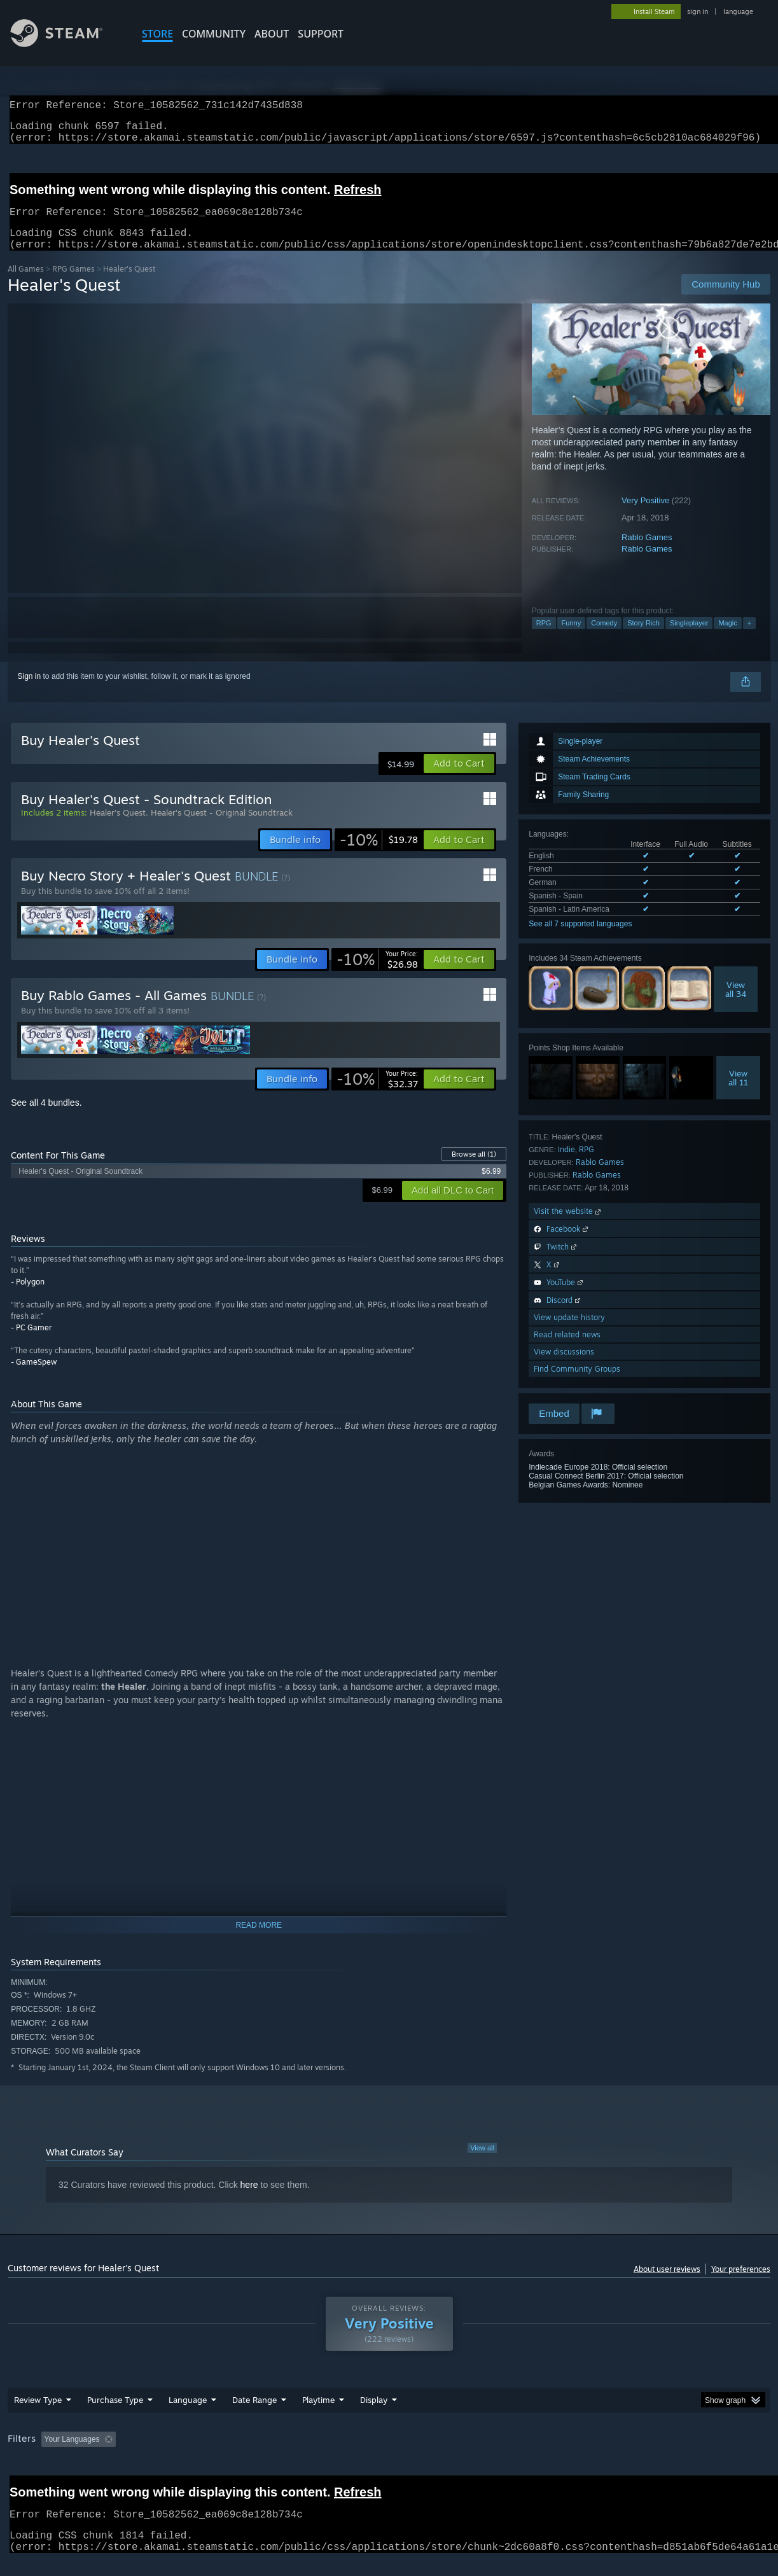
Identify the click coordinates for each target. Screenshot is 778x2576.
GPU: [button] (604, 2454)
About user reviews (667, 2284)
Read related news (567, 1349)
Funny (571, 638)
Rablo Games (647, 552)
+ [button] (749, 638)
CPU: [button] (562, 2454)
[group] (389, 2455)
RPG (544, 638)
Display (373, 2415)
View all (482, 2163)
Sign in (29, 691)
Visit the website (568, 1226)
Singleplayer (689, 638)
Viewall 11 (738, 1093)
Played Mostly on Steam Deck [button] (390, 2454)
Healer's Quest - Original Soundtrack (222, 828)
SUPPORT (321, 34)
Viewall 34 (735, 1004)
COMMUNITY (214, 34)
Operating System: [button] (496, 2454)
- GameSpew (34, 1377)
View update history (569, 1332)
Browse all (474, 1169)
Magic (727, 638)
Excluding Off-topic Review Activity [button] (200, 2454)
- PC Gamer (31, 1342)
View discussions (564, 1367)
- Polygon (28, 1297)
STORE (157, 34)
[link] (379, 855)
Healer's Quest (118, 828)
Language (188, 2415)
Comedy (604, 638)
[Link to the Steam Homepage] (66, 43)
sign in (697, 11)
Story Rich (643, 638)
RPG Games (73, 284)
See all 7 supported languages (580, 939)
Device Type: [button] (661, 2454)
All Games (26, 284)
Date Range (254, 2415)
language (738, 11)
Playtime (318, 2415)
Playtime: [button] (298, 2454)
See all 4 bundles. (46, 1118)
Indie (566, 1164)
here (249, 2200)
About (271, 34)
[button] (459, 779)
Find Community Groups (577, 1384)
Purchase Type (115, 2415)
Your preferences (740, 2284)
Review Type (38, 2415)
